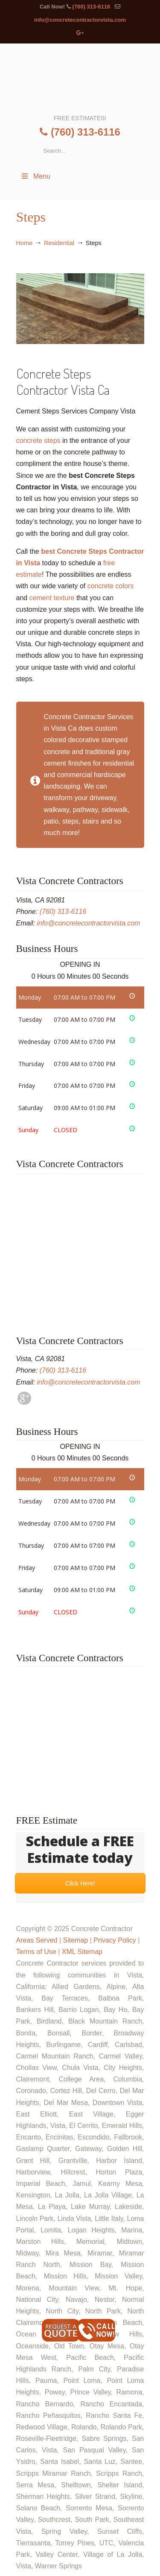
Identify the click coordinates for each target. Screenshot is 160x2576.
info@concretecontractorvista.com (80, 20)
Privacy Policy (114, 1940)
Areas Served (37, 1940)
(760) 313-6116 (91, 6)
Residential (59, 243)
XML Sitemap (82, 1951)
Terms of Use (36, 1951)
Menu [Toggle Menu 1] (35, 176)
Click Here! (80, 1883)
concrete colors (110, 586)
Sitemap (75, 1940)
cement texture (52, 597)
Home (24, 243)
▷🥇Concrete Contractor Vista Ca (80, 78)
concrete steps (38, 440)
